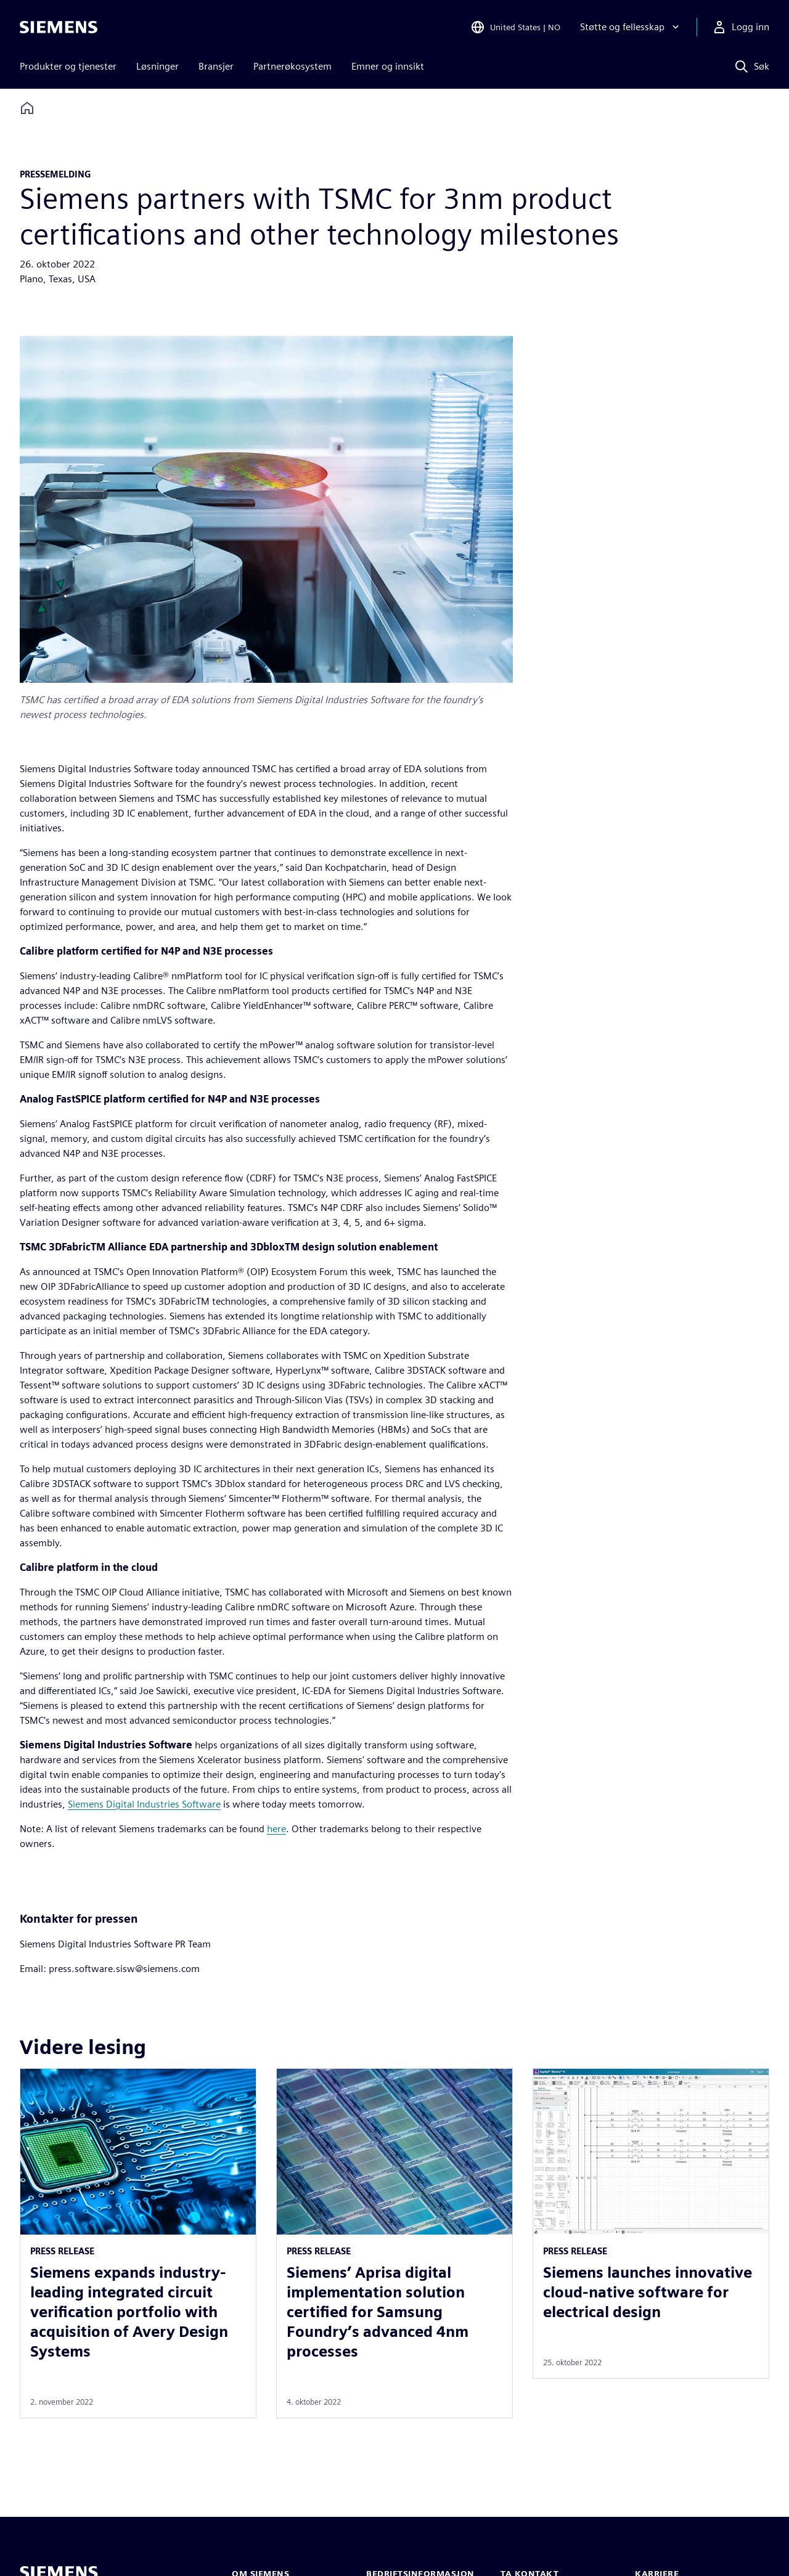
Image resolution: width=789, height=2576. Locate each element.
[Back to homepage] (27, 108)
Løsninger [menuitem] (157, 66)
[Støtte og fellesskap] (631, 27)
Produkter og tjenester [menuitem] (68, 66)
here (276, 1829)
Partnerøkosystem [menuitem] (292, 66)
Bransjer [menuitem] (216, 66)
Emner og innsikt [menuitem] (387, 66)
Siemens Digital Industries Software (144, 1804)
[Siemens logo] (58, 27)
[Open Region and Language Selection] (515, 27)
